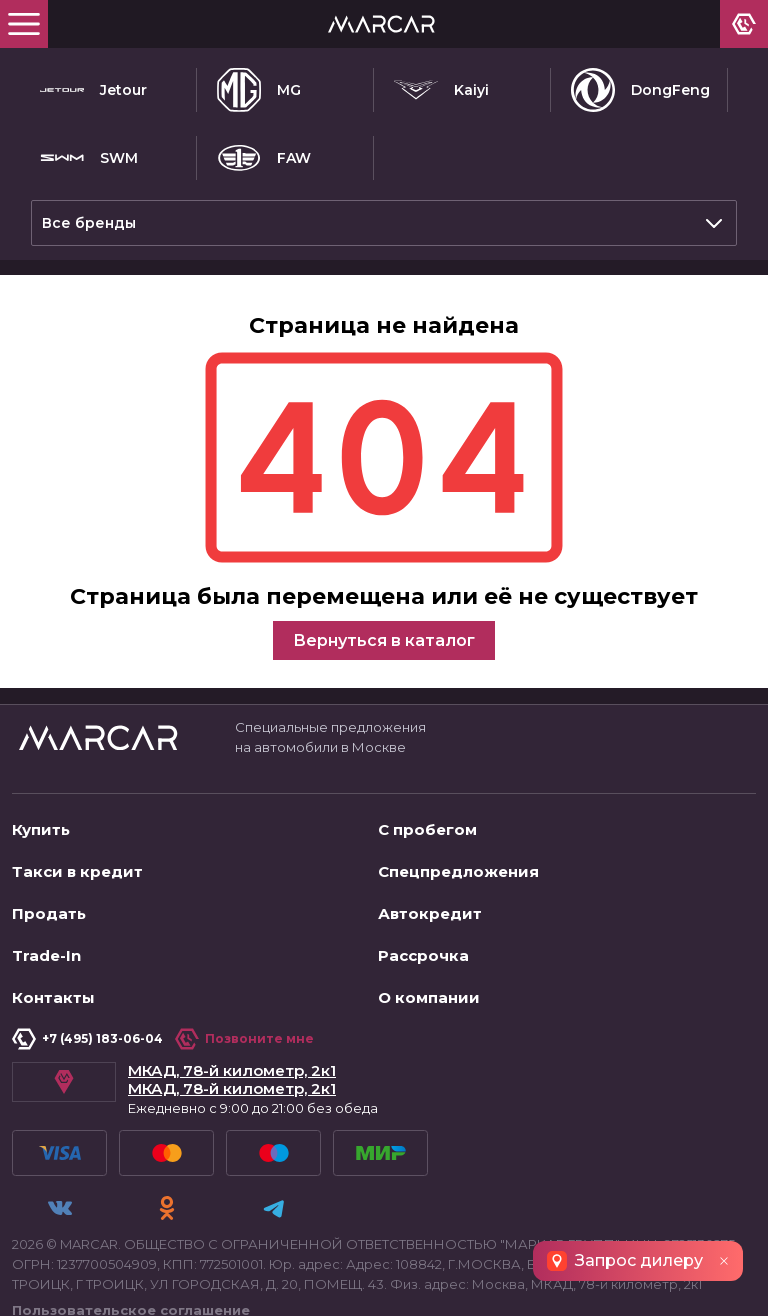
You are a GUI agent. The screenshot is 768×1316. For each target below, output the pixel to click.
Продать (49, 905)
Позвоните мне (244, 1031)
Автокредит (430, 905)
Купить (41, 821)
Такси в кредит (77, 863)
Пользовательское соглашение (131, 1292)
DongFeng (640, 90)
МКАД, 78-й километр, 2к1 (232, 1063)
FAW (264, 158)
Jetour (93, 90)
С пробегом (427, 821)
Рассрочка (423, 947)
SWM (89, 158)
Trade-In (46, 947)
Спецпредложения (458, 863)
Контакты (53, 989)
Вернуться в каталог (384, 632)
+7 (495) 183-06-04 (87, 1031)
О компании (429, 989)
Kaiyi (441, 90)
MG (259, 90)
